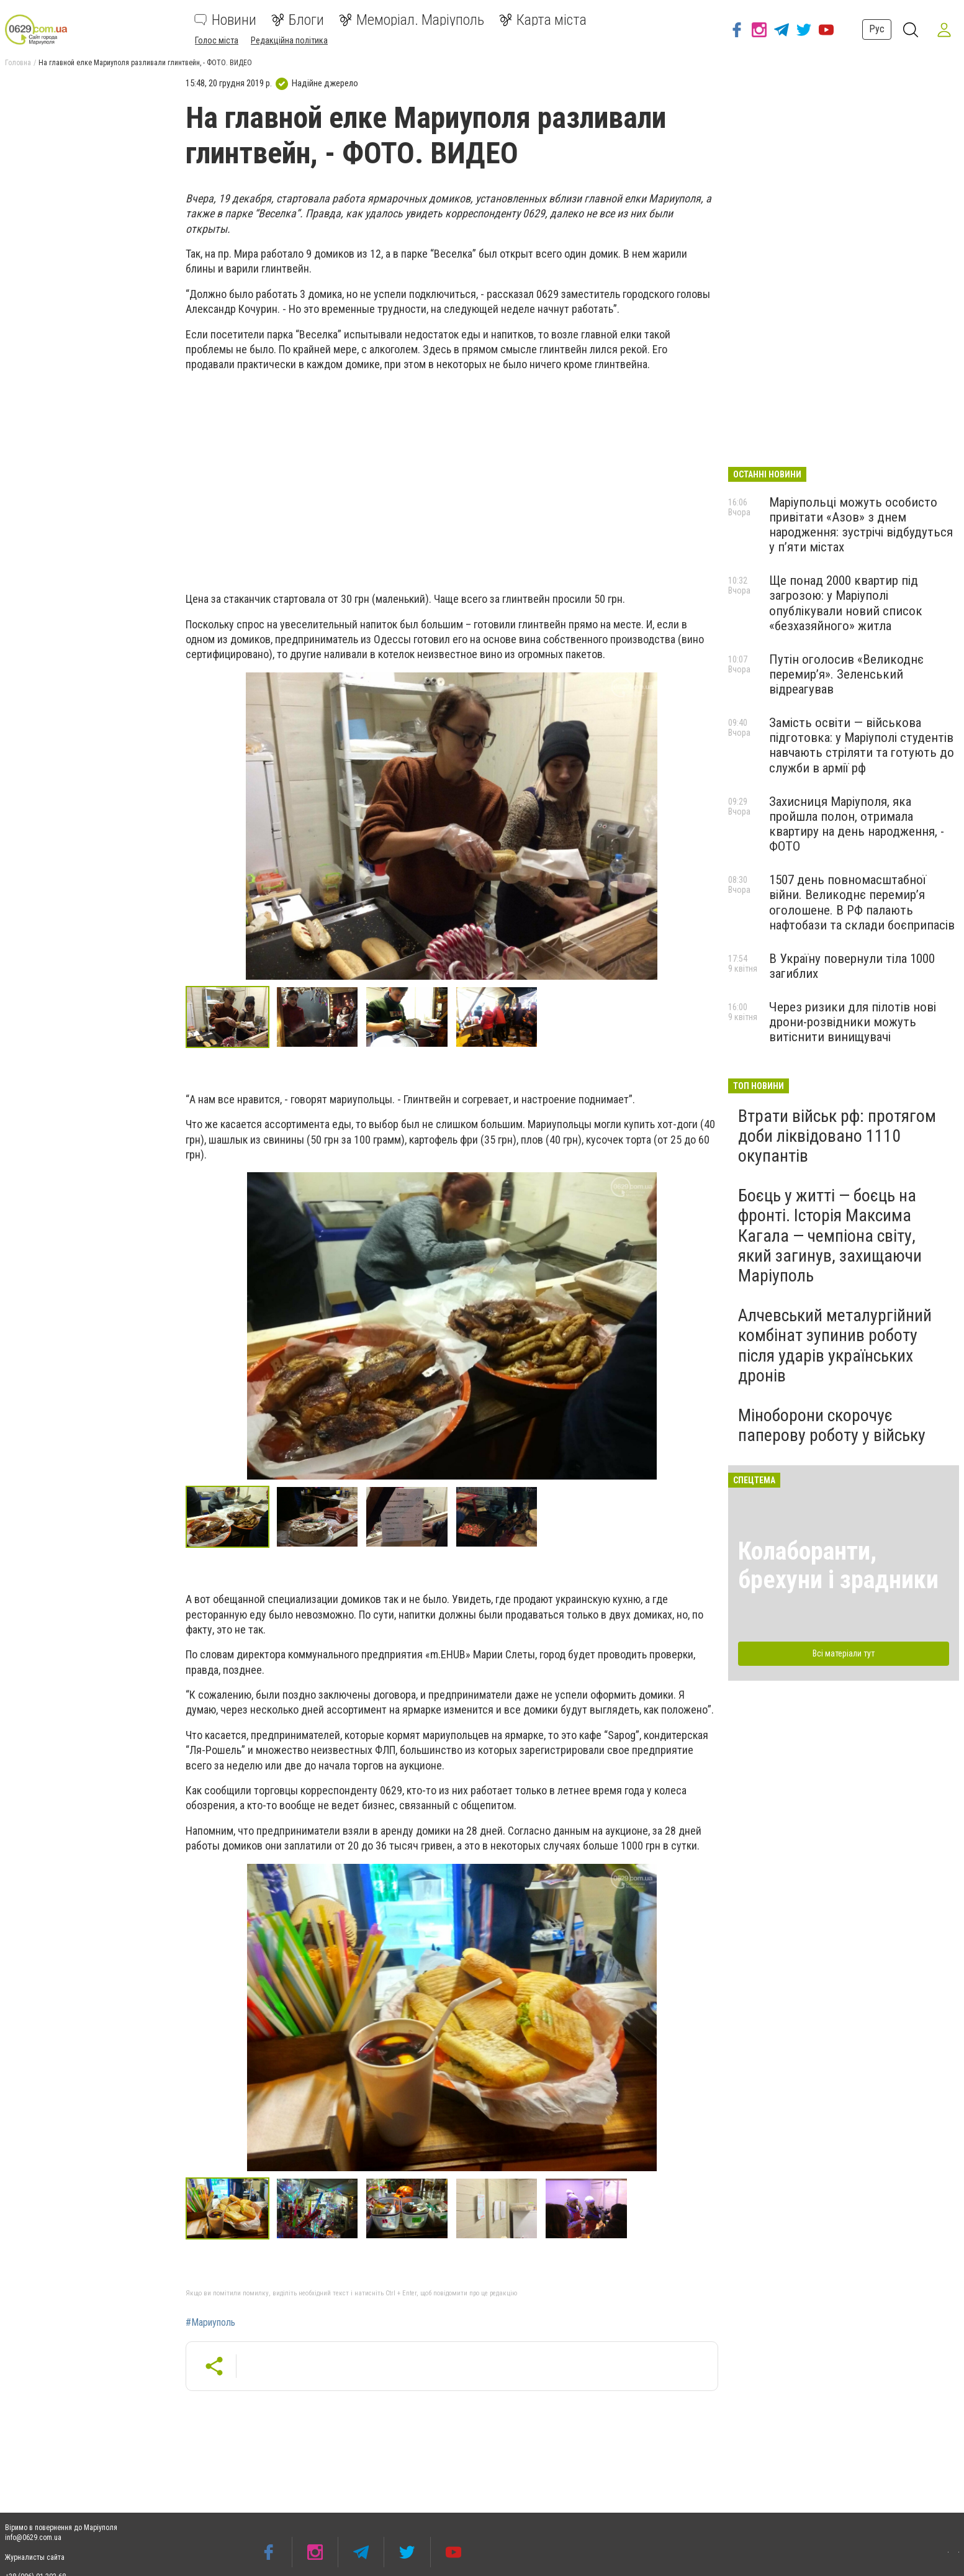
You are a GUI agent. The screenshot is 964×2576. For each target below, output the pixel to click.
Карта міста (543, 20)
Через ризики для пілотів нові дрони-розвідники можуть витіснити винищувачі (852, 1022)
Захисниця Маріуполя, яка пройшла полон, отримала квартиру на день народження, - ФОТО (856, 824)
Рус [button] (875, 29)
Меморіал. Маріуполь (411, 20)
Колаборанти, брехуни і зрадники (838, 1565)
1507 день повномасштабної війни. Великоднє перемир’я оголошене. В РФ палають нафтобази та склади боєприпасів (862, 902)
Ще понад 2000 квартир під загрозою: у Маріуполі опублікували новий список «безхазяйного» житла (845, 603)
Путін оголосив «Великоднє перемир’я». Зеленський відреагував (846, 674)
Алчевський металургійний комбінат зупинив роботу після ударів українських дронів (835, 1345)
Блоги (297, 20)
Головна (18, 62)
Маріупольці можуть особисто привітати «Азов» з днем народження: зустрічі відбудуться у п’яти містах (861, 524)
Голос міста (216, 40)
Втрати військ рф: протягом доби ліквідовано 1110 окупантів (837, 1136)
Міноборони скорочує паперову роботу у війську (832, 1425)
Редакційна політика (289, 40)
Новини (225, 20)
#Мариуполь (210, 2322)
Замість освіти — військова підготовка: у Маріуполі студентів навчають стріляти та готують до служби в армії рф (861, 745)
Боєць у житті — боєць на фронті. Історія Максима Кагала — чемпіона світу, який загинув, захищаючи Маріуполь (830, 1235)
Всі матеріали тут (844, 1653)
